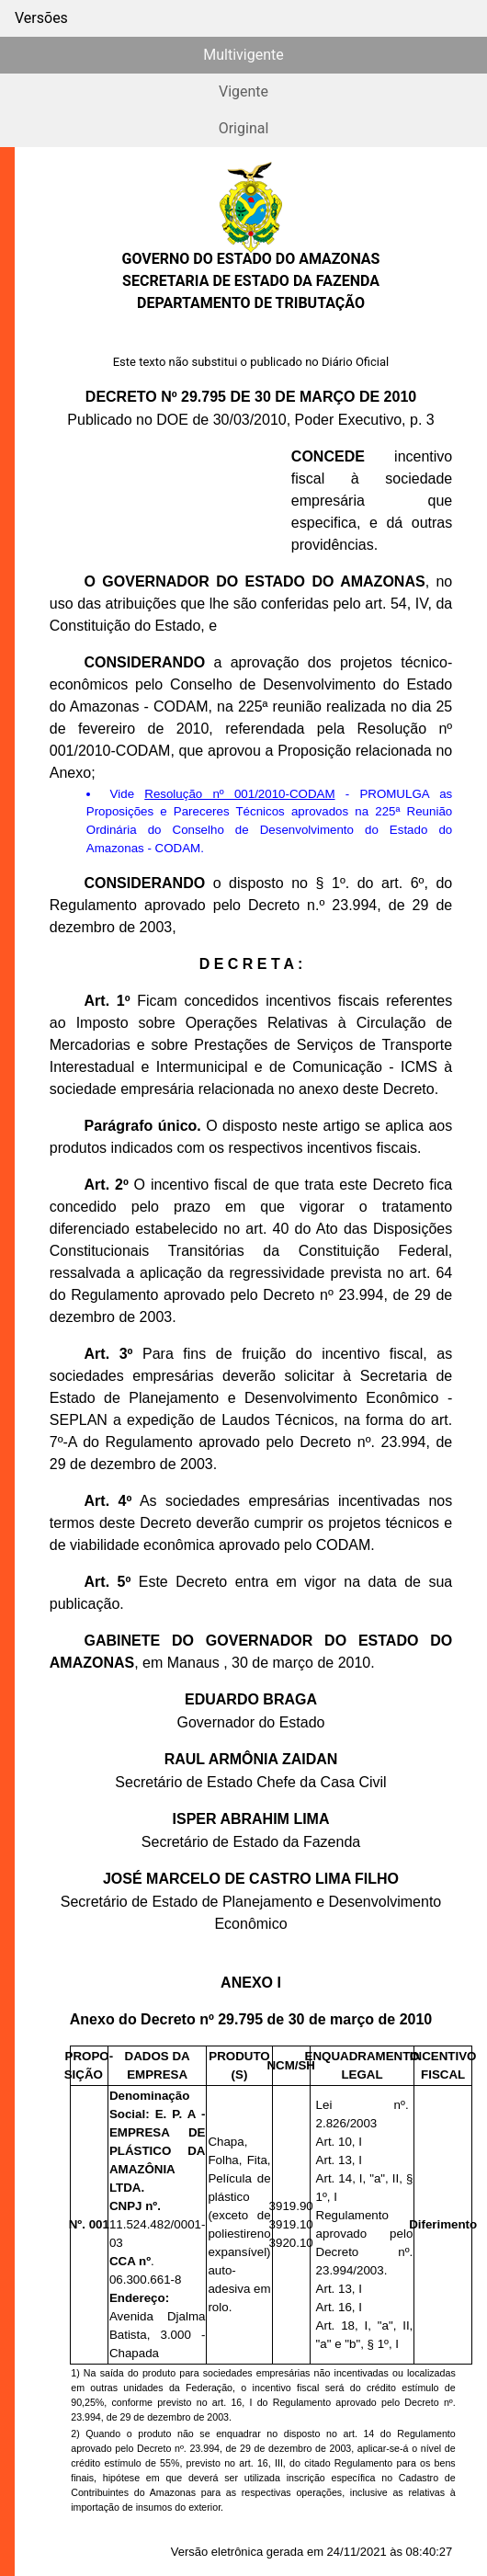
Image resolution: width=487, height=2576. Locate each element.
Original (244, 128)
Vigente (243, 91)
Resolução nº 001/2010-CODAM (239, 794)
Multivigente (243, 54)
